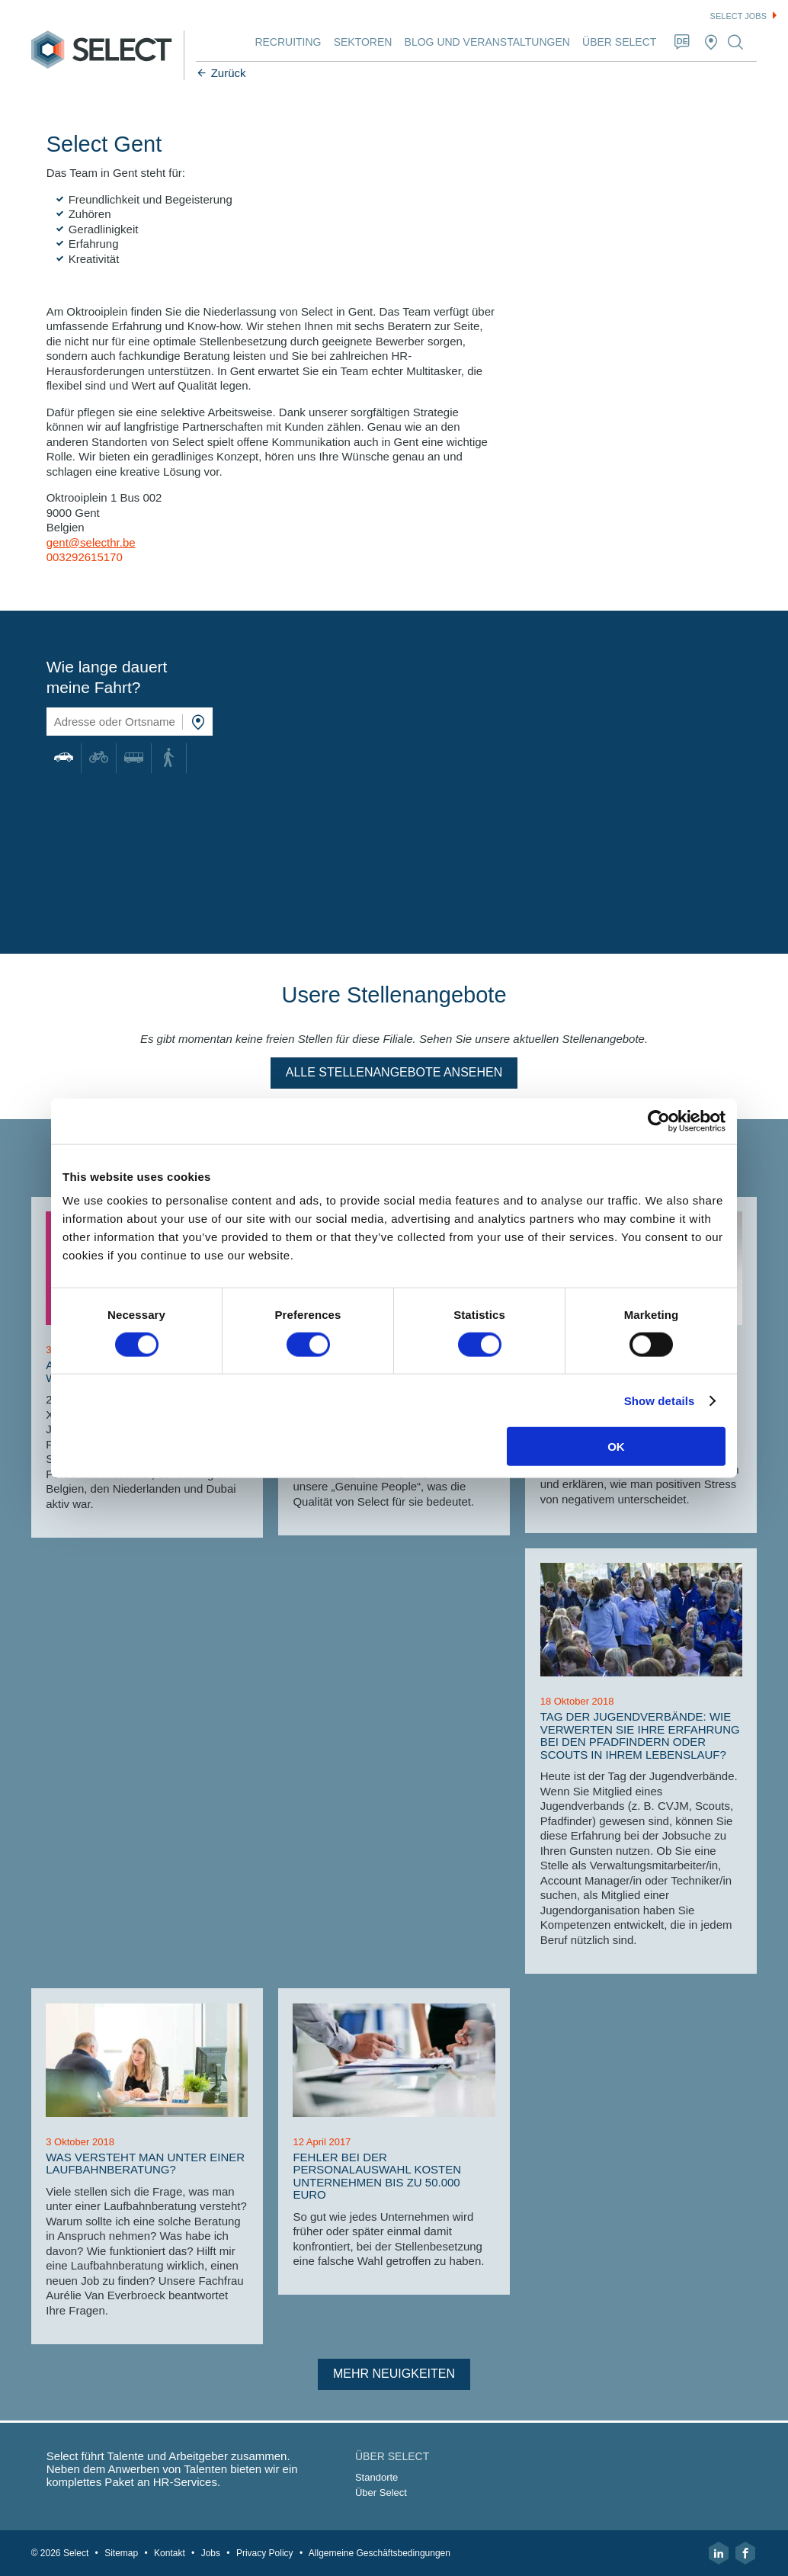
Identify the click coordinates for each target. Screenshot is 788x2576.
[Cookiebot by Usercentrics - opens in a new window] (659, 1120)
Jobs (210, 2553)
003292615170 (84, 556)
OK (616, 1446)
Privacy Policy (264, 2553)
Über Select (619, 42)
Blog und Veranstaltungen (487, 42)
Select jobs (738, 16)
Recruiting (288, 42)
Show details (659, 1400)
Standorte (376, 2477)
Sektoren (363, 42)
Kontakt (169, 2553)
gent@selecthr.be (91, 542)
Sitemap (121, 2553)
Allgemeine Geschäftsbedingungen (379, 2553)
